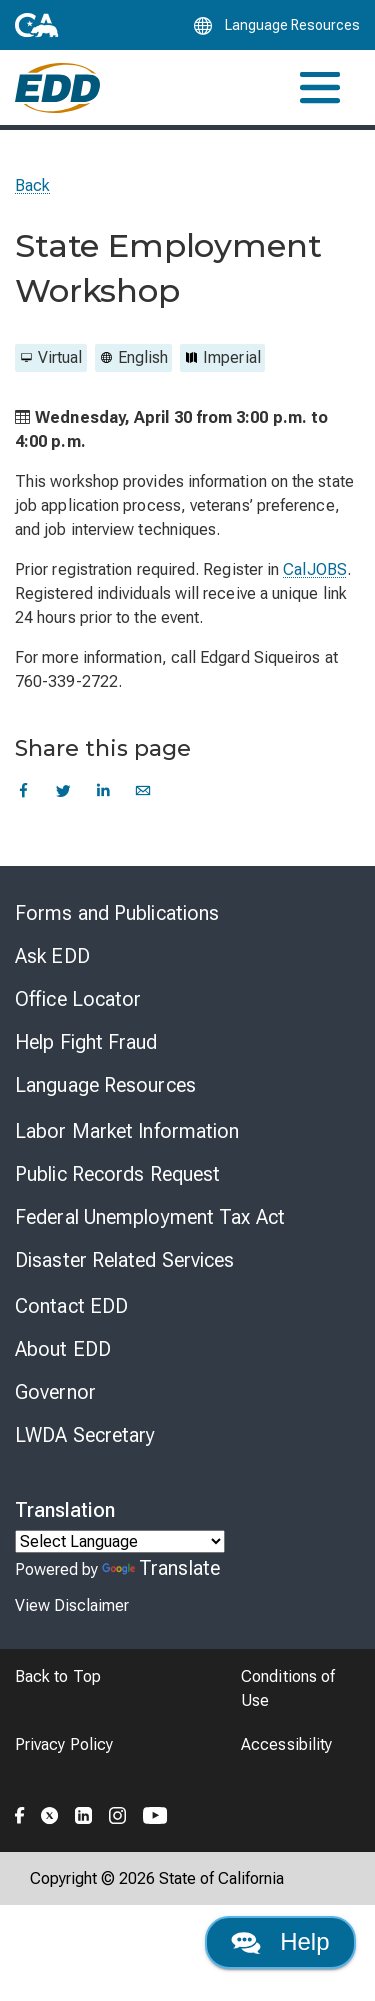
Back (32, 185)
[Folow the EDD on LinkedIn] (84, 1812)
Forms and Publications (117, 913)
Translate (161, 1568)
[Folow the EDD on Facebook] (20, 1812)
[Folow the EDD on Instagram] (118, 1812)
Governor (55, 1392)
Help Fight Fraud (86, 1042)
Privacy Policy (64, 1744)
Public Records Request (117, 1174)
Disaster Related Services (125, 1260)
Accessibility (286, 1744)
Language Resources (105, 1085)
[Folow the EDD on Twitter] (50, 1812)
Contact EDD (71, 1306)
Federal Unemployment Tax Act (150, 1217)
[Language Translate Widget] (120, 1541)
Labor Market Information (127, 1131)
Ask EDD (52, 956)
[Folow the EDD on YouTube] (155, 1812)
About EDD (63, 1349)
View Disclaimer (72, 1605)
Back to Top (58, 1676)
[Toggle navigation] (320, 87)
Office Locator (78, 999)
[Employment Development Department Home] (57, 88)
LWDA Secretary (85, 1435)
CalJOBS (315, 569)
